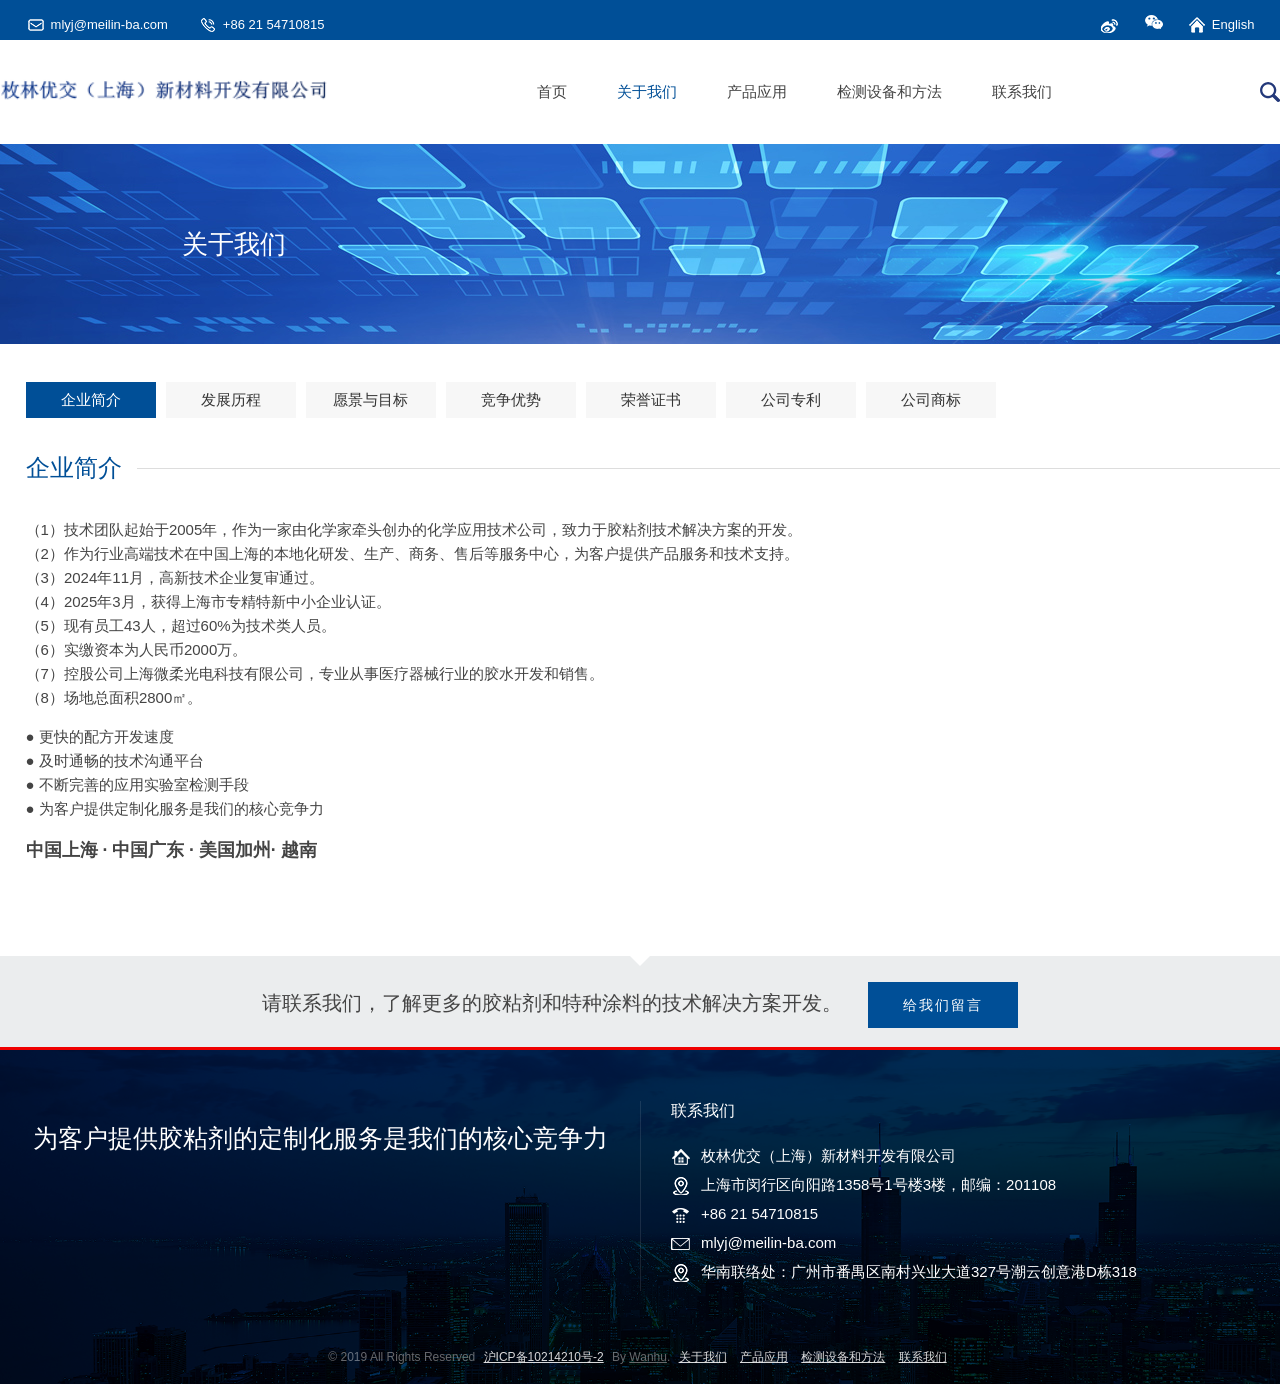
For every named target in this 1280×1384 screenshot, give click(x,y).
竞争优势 (511, 399)
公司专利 (791, 399)
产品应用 (757, 91)
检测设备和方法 (889, 91)
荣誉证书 (651, 399)
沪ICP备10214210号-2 (544, 1357)
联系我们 (1022, 91)
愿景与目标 (370, 399)
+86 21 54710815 (274, 24)
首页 (552, 91)
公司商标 (931, 399)
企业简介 (91, 399)
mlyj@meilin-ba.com (109, 24)
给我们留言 (943, 1005)
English (1233, 24)
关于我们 (647, 91)
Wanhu (648, 1357)
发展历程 (231, 399)
